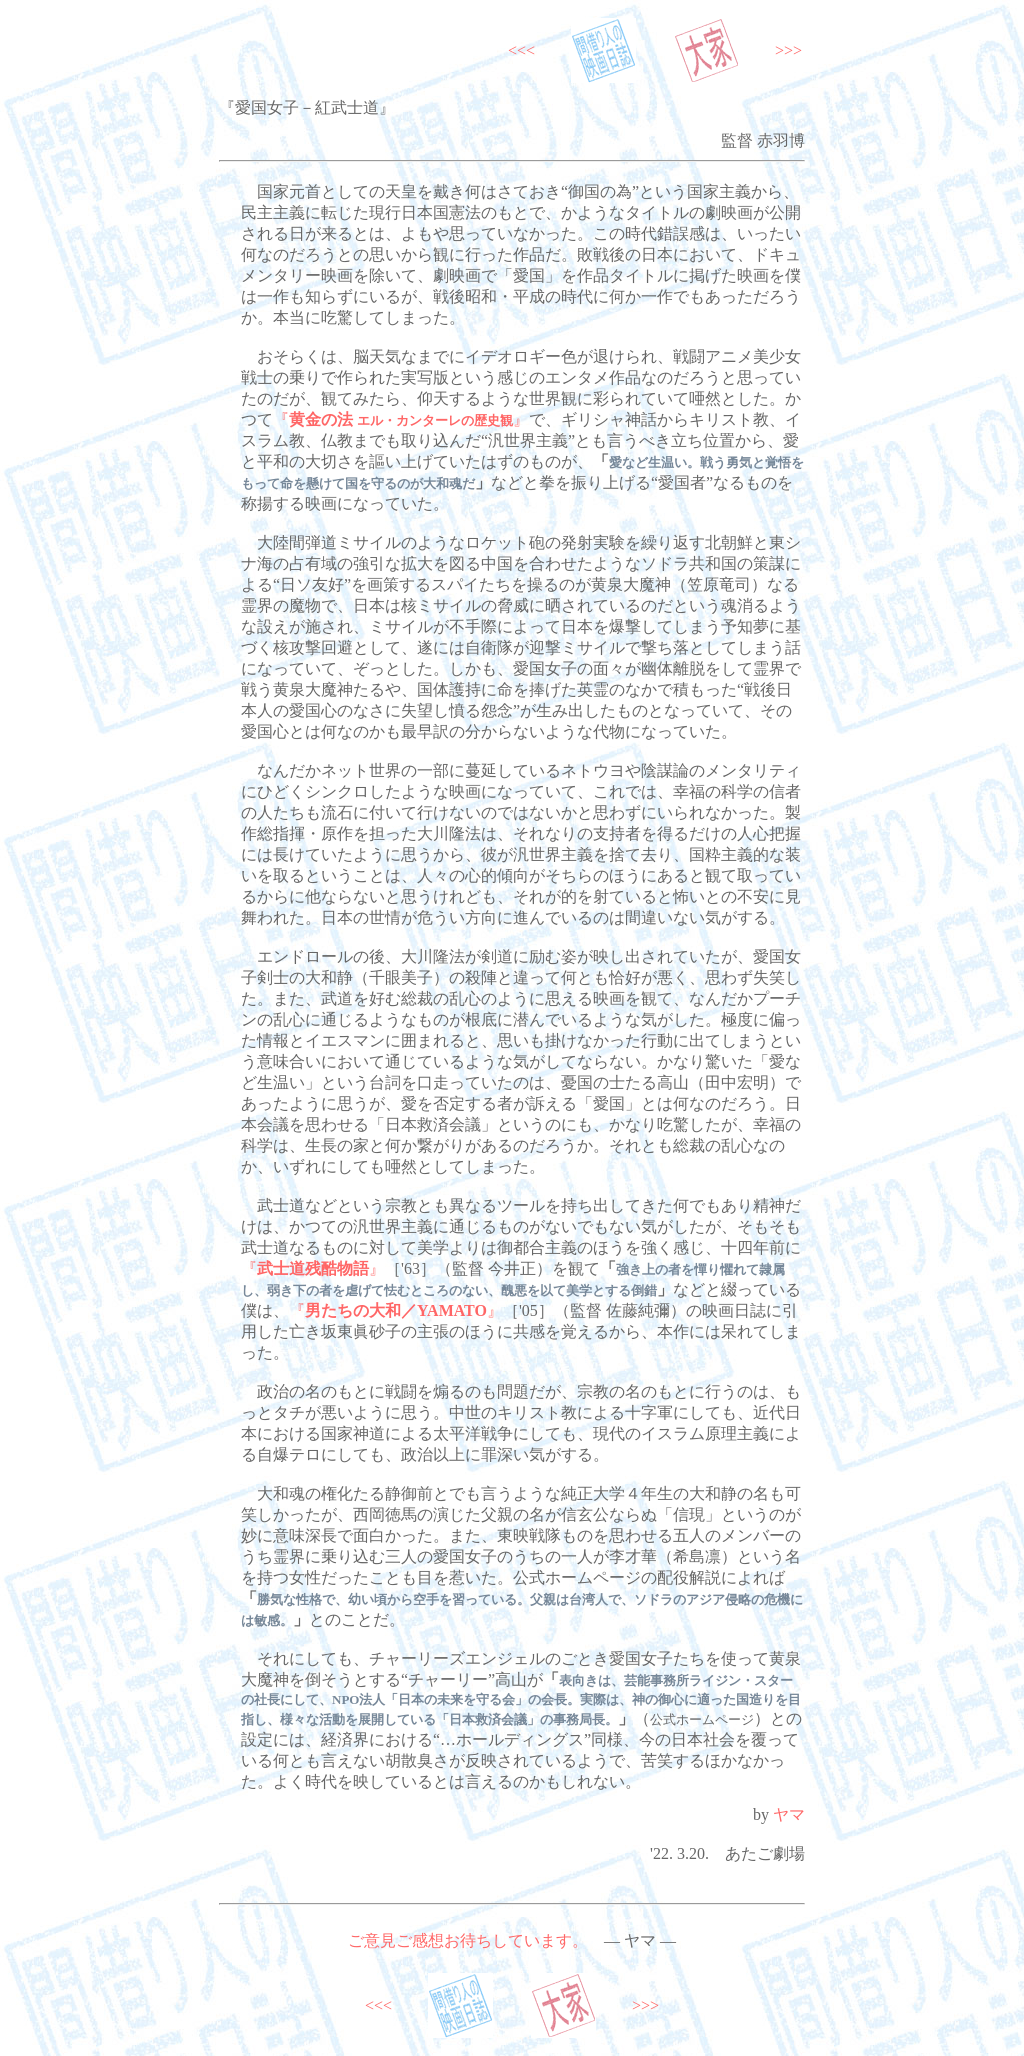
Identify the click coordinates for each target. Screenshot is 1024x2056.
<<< (521, 50)
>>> (788, 50)
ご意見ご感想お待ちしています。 (468, 1940)
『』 (401, 419)
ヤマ (789, 1814)
